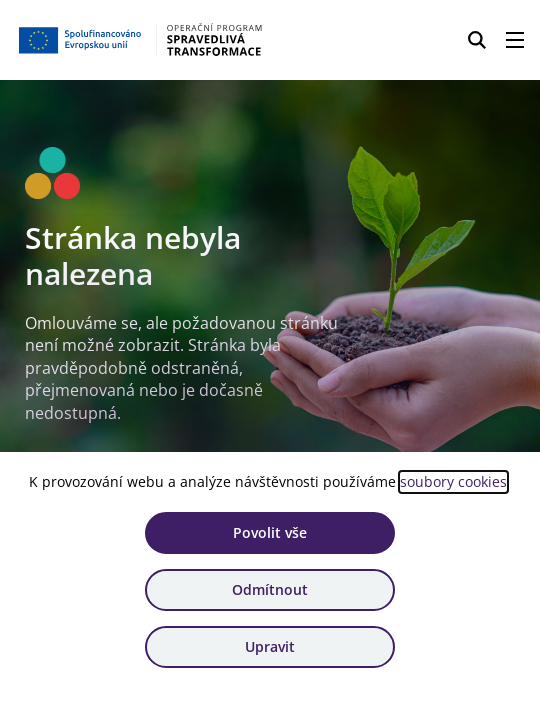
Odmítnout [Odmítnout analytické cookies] (270, 589)
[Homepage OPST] (141, 40)
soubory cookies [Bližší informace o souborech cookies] (453, 481)
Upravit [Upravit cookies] (270, 646)
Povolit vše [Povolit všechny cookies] (270, 532)
